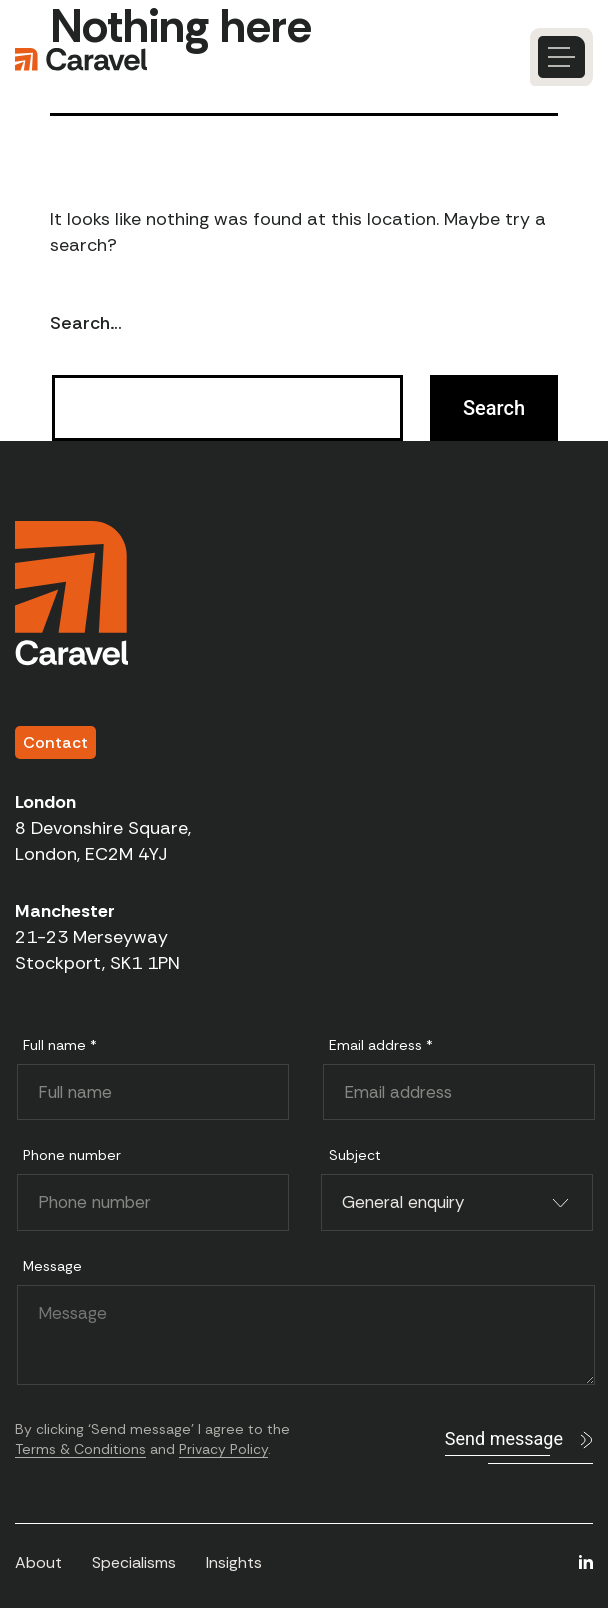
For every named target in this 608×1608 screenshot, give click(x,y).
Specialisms (134, 1562)
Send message (504, 1438)
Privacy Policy (223, 1449)
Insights (234, 1562)
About (38, 1562)
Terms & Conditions (80, 1449)
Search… (86, 323)
